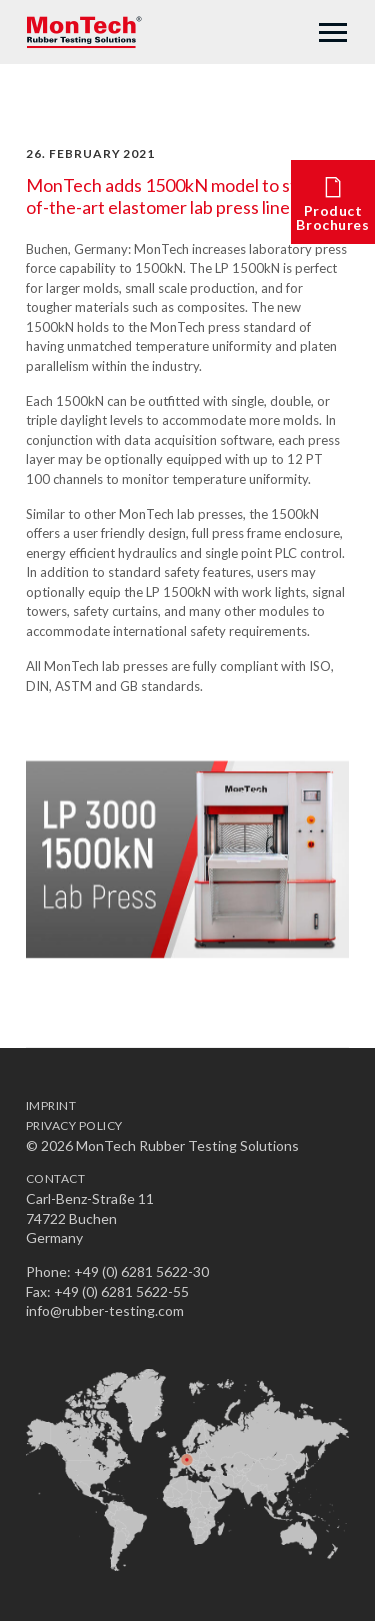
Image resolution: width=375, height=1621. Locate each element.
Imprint (51, 1105)
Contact (55, 1178)
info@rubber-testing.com (105, 1310)
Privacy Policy (74, 1125)
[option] (187, 859)
